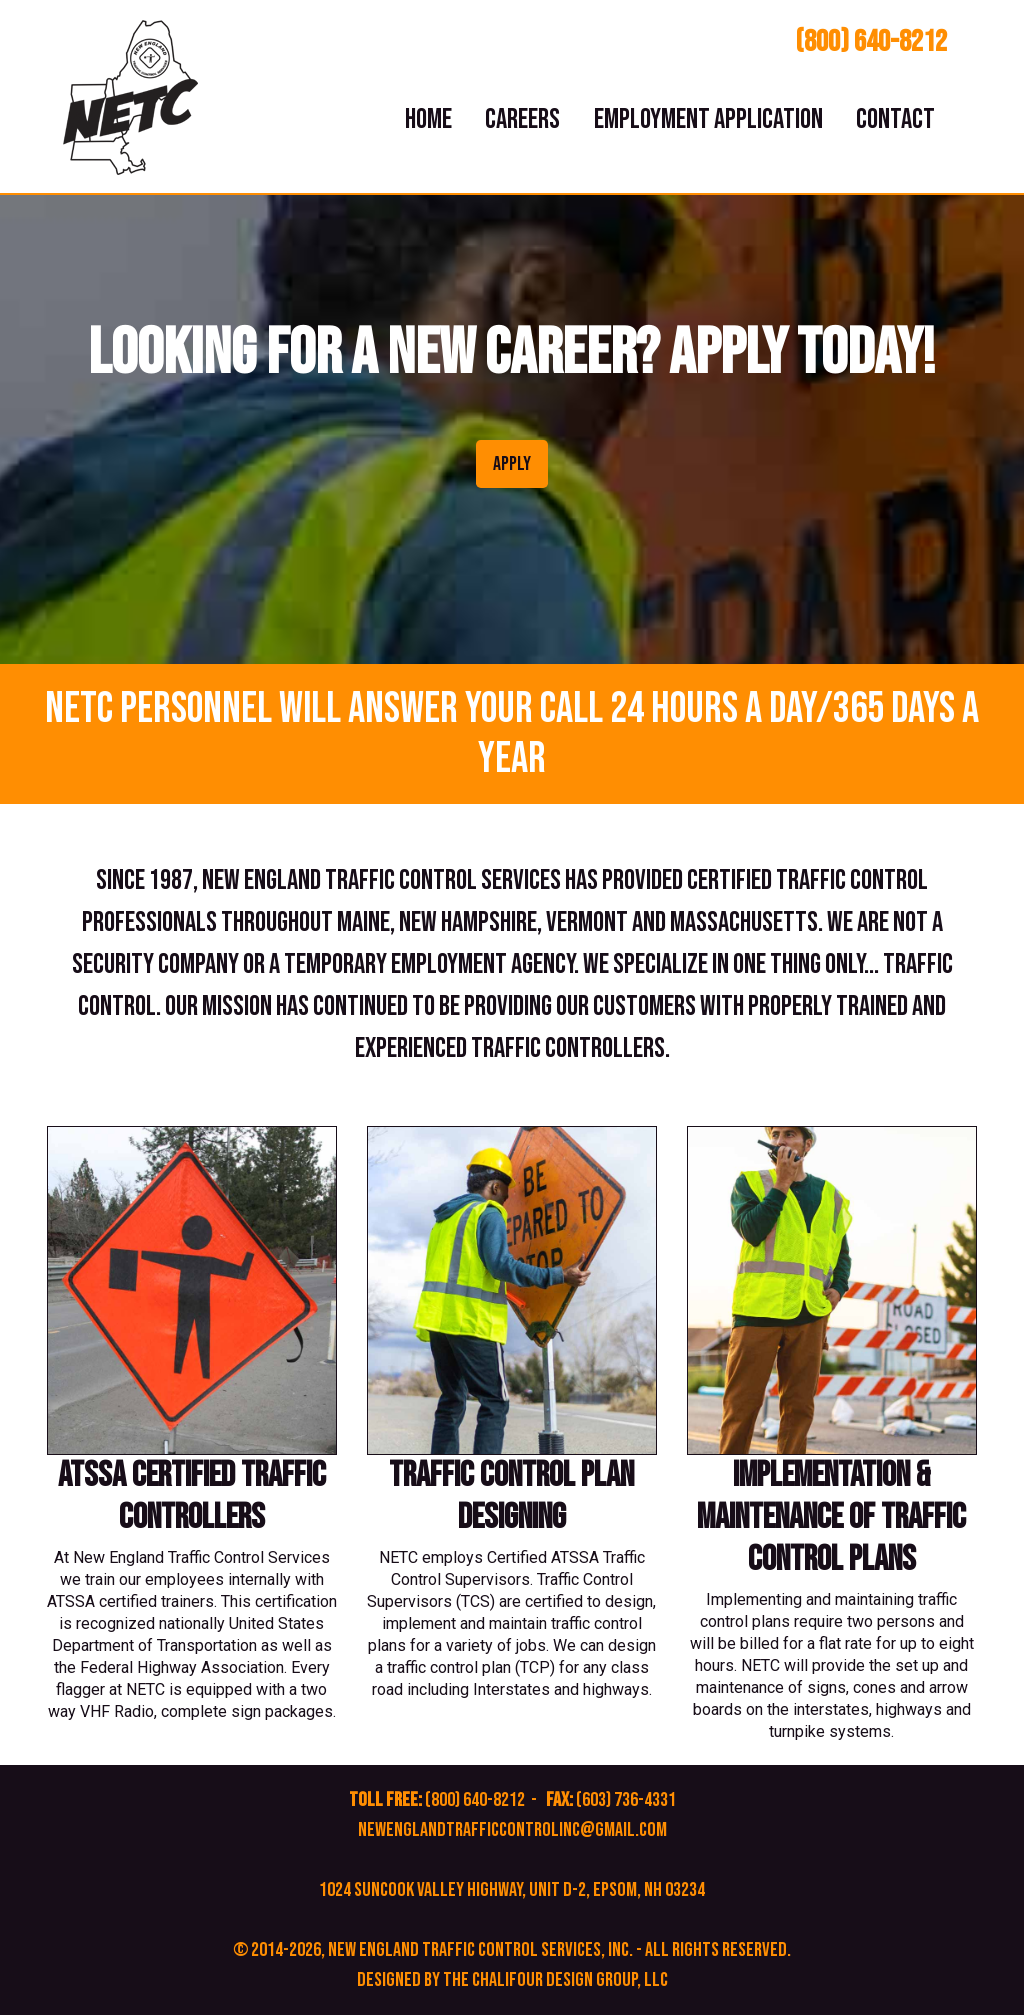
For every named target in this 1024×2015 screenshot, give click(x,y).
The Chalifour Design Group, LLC (555, 1980)
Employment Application (708, 119)
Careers (522, 119)
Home (428, 119)
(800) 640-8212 (871, 42)
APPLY (512, 464)
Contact (895, 119)
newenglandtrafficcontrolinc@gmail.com (512, 1830)
